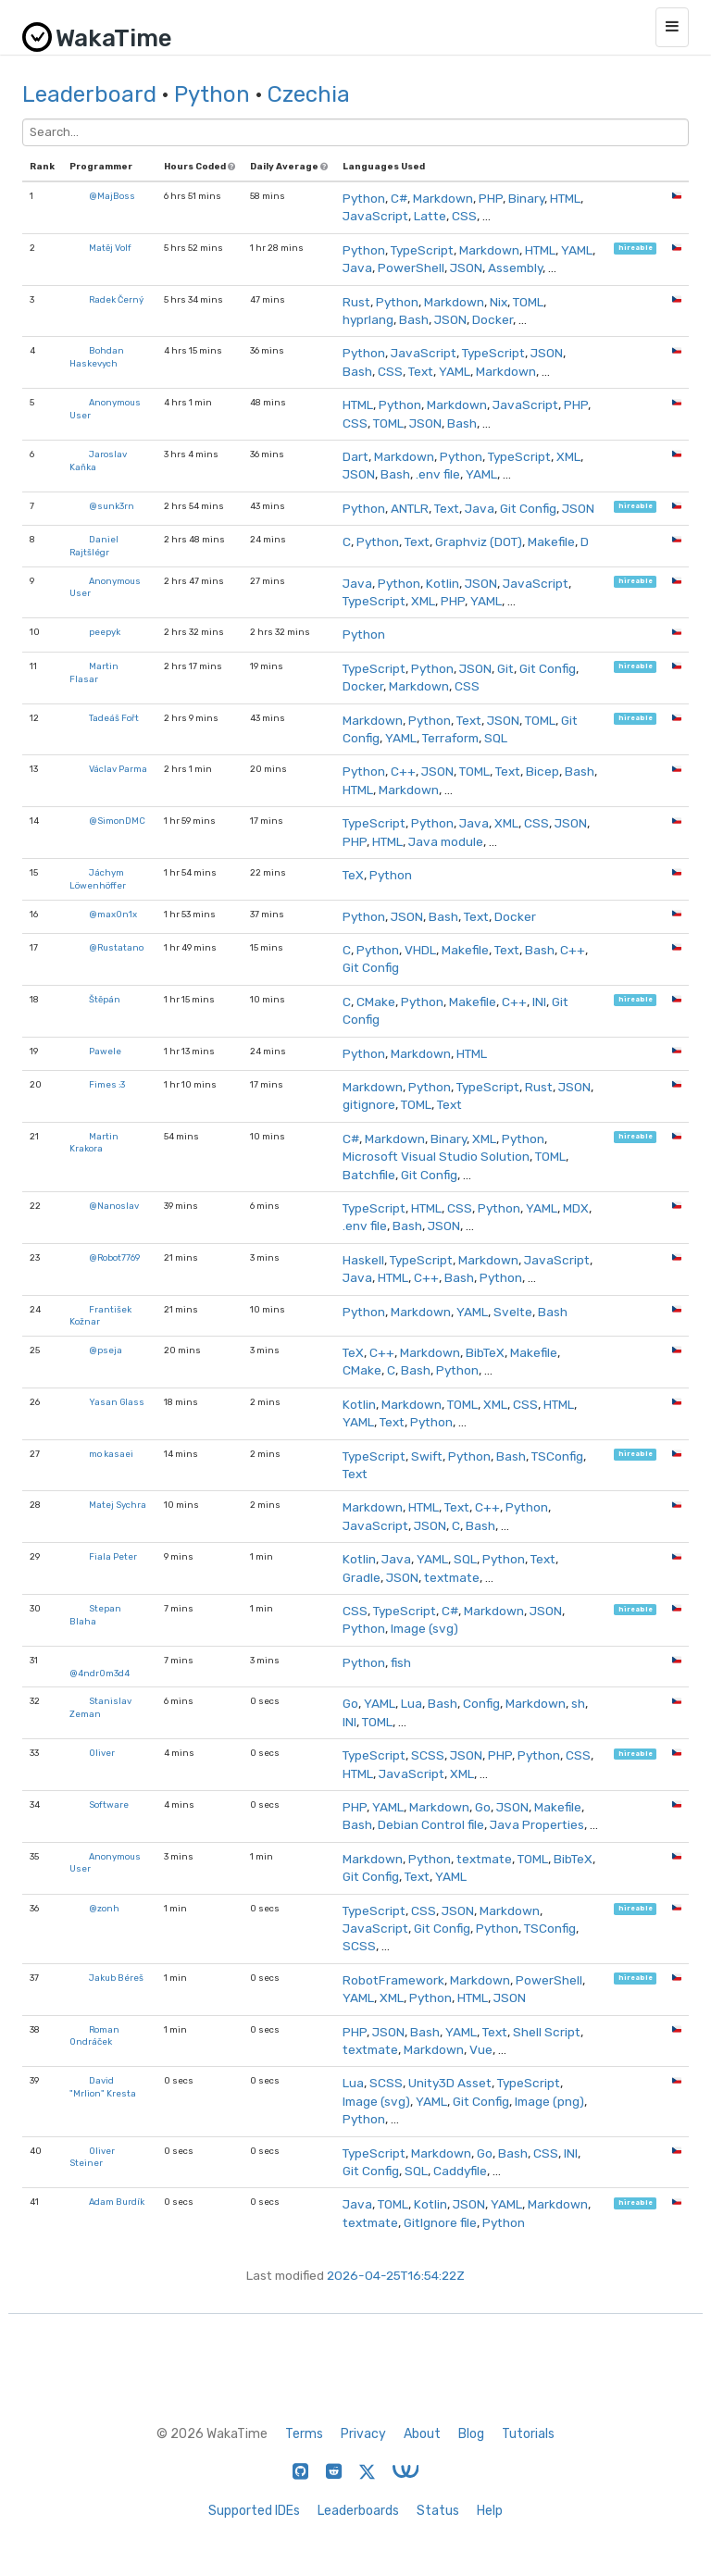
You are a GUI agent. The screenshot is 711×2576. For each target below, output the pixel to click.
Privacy (363, 2434)
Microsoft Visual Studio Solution (436, 1156)
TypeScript (422, 250)
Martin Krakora (93, 1142)
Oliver (102, 1753)
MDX (576, 1208)
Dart (355, 456)
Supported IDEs (254, 2511)
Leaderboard (89, 94)
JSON (466, 267)
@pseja (105, 1350)
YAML (576, 250)
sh (578, 1703)
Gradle (361, 1577)
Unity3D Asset (450, 2082)
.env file (438, 474)
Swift (427, 1456)
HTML (565, 198)
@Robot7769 (114, 1257)
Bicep (542, 771)
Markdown (443, 198)
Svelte (512, 1311)
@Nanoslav (114, 1206)
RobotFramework (393, 1979)
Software (109, 1804)
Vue (481, 2049)
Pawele (105, 1051)
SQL (495, 737)
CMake (375, 1001)
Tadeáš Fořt (114, 718)
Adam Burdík (116, 2201)
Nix (498, 301)
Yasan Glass (116, 1402)
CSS (464, 215)
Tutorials (528, 2434)
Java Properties (537, 1824)
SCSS (427, 1755)
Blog (471, 2434)
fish (401, 1662)
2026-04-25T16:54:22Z (396, 2275)
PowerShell (411, 267)
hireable (635, 248)
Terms (304, 2434)
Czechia (309, 94)
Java (357, 267)
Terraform (450, 737)
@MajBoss (112, 196)
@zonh (104, 1908)
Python (212, 94)
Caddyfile (460, 2170)
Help (490, 2511)
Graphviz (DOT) (478, 541)
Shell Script (546, 2031)
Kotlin (442, 583)
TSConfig (557, 1456)
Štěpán (104, 999)
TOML (528, 301)
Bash (414, 319)
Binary (526, 198)
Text (420, 371)
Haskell (363, 1259)
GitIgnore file (440, 2222)
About (422, 2434)
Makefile (551, 541)
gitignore (369, 1104)
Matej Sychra (117, 1505)
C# (399, 198)
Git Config (528, 508)
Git (505, 668)
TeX (353, 874)
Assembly (515, 267)
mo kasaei (111, 1454)
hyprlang (368, 319)
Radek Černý (116, 299)
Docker (492, 319)
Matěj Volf (110, 248)
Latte (430, 215)
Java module (445, 841)
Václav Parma (118, 769)
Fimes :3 (107, 1084)
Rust (356, 301)
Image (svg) (424, 1628)
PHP (491, 198)
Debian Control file (431, 1824)
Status (438, 2511)
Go (350, 1703)
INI (539, 1001)
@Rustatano (116, 947)
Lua (411, 1703)
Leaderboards (358, 2511)
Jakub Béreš (116, 1977)
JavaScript (375, 215)
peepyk (104, 632)
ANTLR (410, 508)
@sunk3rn (111, 506)
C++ (403, 771)
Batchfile (369, 1174)
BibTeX (485, 1352)
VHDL (420, 949)
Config (481, 1703)
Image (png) (549, 2101)
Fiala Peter (113, 1556)
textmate (452, 1577)
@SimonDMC (117, 820)
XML (568, 456)
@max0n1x (113, 914)
